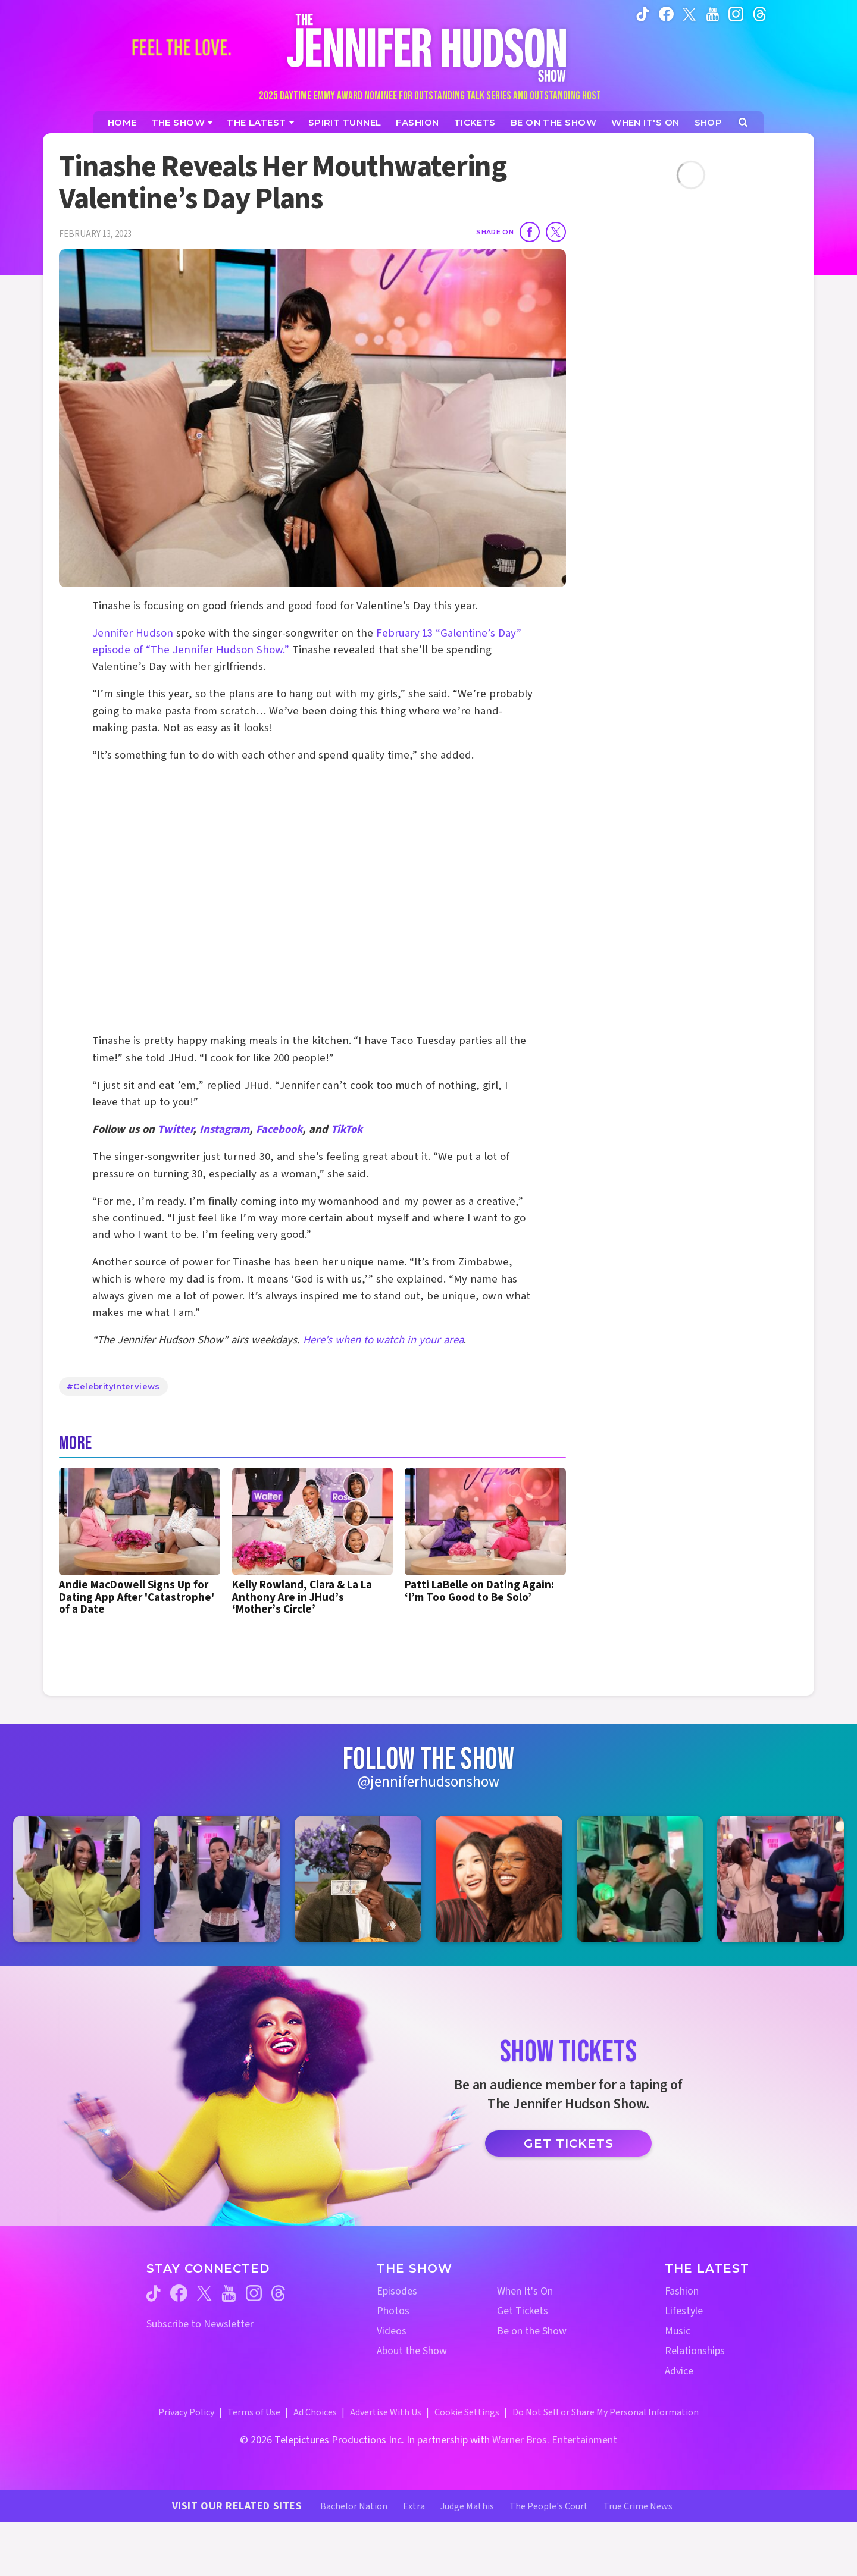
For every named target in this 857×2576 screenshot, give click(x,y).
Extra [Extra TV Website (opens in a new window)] (414, 2506)
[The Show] (182, 122)
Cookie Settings (466, 2412)
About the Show (412, 2351)
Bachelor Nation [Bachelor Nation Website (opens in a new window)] (353, 2506)
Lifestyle (684, 2311)
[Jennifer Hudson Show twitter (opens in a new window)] (689, 13)
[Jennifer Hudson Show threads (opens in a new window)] (278, 2293)
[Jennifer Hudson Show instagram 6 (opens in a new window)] (780, 1879)
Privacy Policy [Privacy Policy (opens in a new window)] (186, 2412)
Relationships (695, 2351)
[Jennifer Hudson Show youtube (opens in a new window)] (713, 13)
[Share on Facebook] (530, 232)
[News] (260, 122)
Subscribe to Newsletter (200, 2324)
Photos (393, 2311)
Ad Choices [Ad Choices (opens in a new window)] (315, 2412)
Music (677, 2331)
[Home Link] (428, 47)
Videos (391, 2331)
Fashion (682, 2291)
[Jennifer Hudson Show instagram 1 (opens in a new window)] (76, 1879)
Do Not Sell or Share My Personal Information (605, 2412)
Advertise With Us (385, 2412)
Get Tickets (569, 2143)
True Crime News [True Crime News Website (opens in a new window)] (638, 2506)
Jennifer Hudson (132, 633)
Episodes (397, 2291)
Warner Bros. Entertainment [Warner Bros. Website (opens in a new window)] (554, 2440)
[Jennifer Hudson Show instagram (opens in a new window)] (735, 13)
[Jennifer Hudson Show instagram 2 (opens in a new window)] (217, 1879)
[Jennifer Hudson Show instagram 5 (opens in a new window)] (640, 1879)
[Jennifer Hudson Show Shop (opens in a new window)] (708, 122)
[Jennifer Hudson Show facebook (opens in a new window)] (666, 13)
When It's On (525, 2291)
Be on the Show (532, 2331)
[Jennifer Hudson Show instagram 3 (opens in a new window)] (358, 1879)
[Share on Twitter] (556, 232)
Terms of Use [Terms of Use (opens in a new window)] (253, 2412)
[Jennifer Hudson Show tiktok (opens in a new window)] (643, 13)
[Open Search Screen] (743, 122)
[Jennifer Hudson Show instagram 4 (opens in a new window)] (499, 1879)
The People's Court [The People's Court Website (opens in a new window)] (548, 2506)
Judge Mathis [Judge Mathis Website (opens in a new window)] (467, 2506)
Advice (679, 2371)
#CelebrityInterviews (113, 1386)
